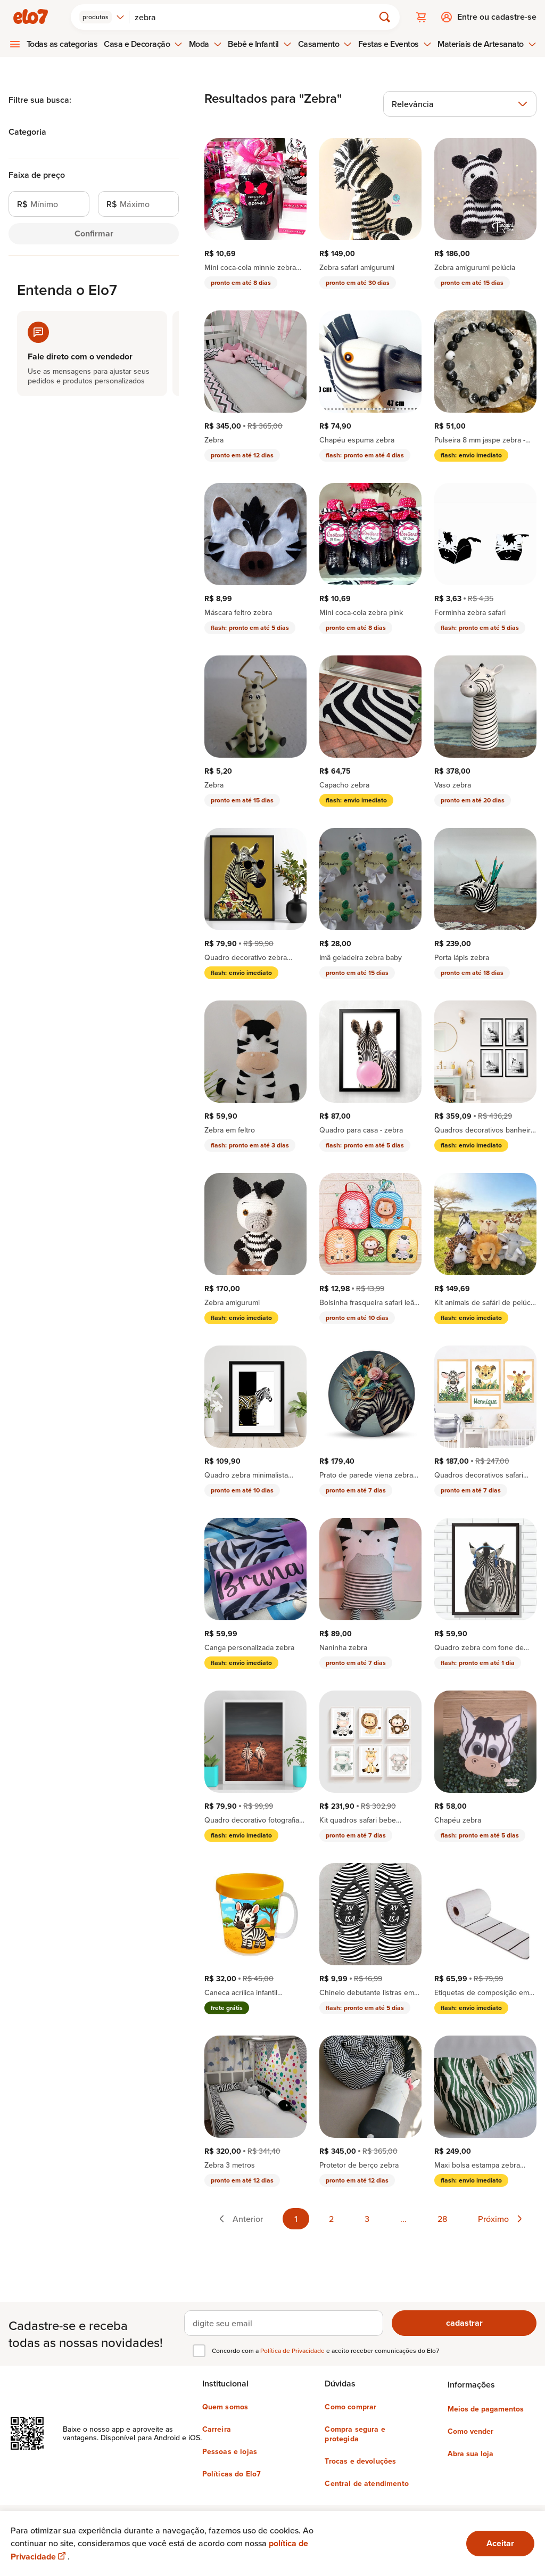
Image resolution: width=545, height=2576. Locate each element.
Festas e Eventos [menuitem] (395, 44)
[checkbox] (199, 2350)
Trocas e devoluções (360, 2461)
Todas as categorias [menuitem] (62, 44)
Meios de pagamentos (486, 2409)
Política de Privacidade (293, 2350)
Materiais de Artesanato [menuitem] (486, 44)
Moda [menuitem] (205, 44)
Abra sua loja (470, 2453)
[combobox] (102, 17)
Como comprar (350, 2406)
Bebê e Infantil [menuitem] (260, 44)
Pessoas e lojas (229, 2451)
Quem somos (225, 2406)
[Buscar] (256, 17)
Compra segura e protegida (355, 2433)
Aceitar (500, 2543)
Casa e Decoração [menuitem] (143, 44)
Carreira (216, 2429)
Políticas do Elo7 (231, 2474)
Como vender (470, 2431)
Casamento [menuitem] (325, 44)
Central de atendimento (367, 2483)
